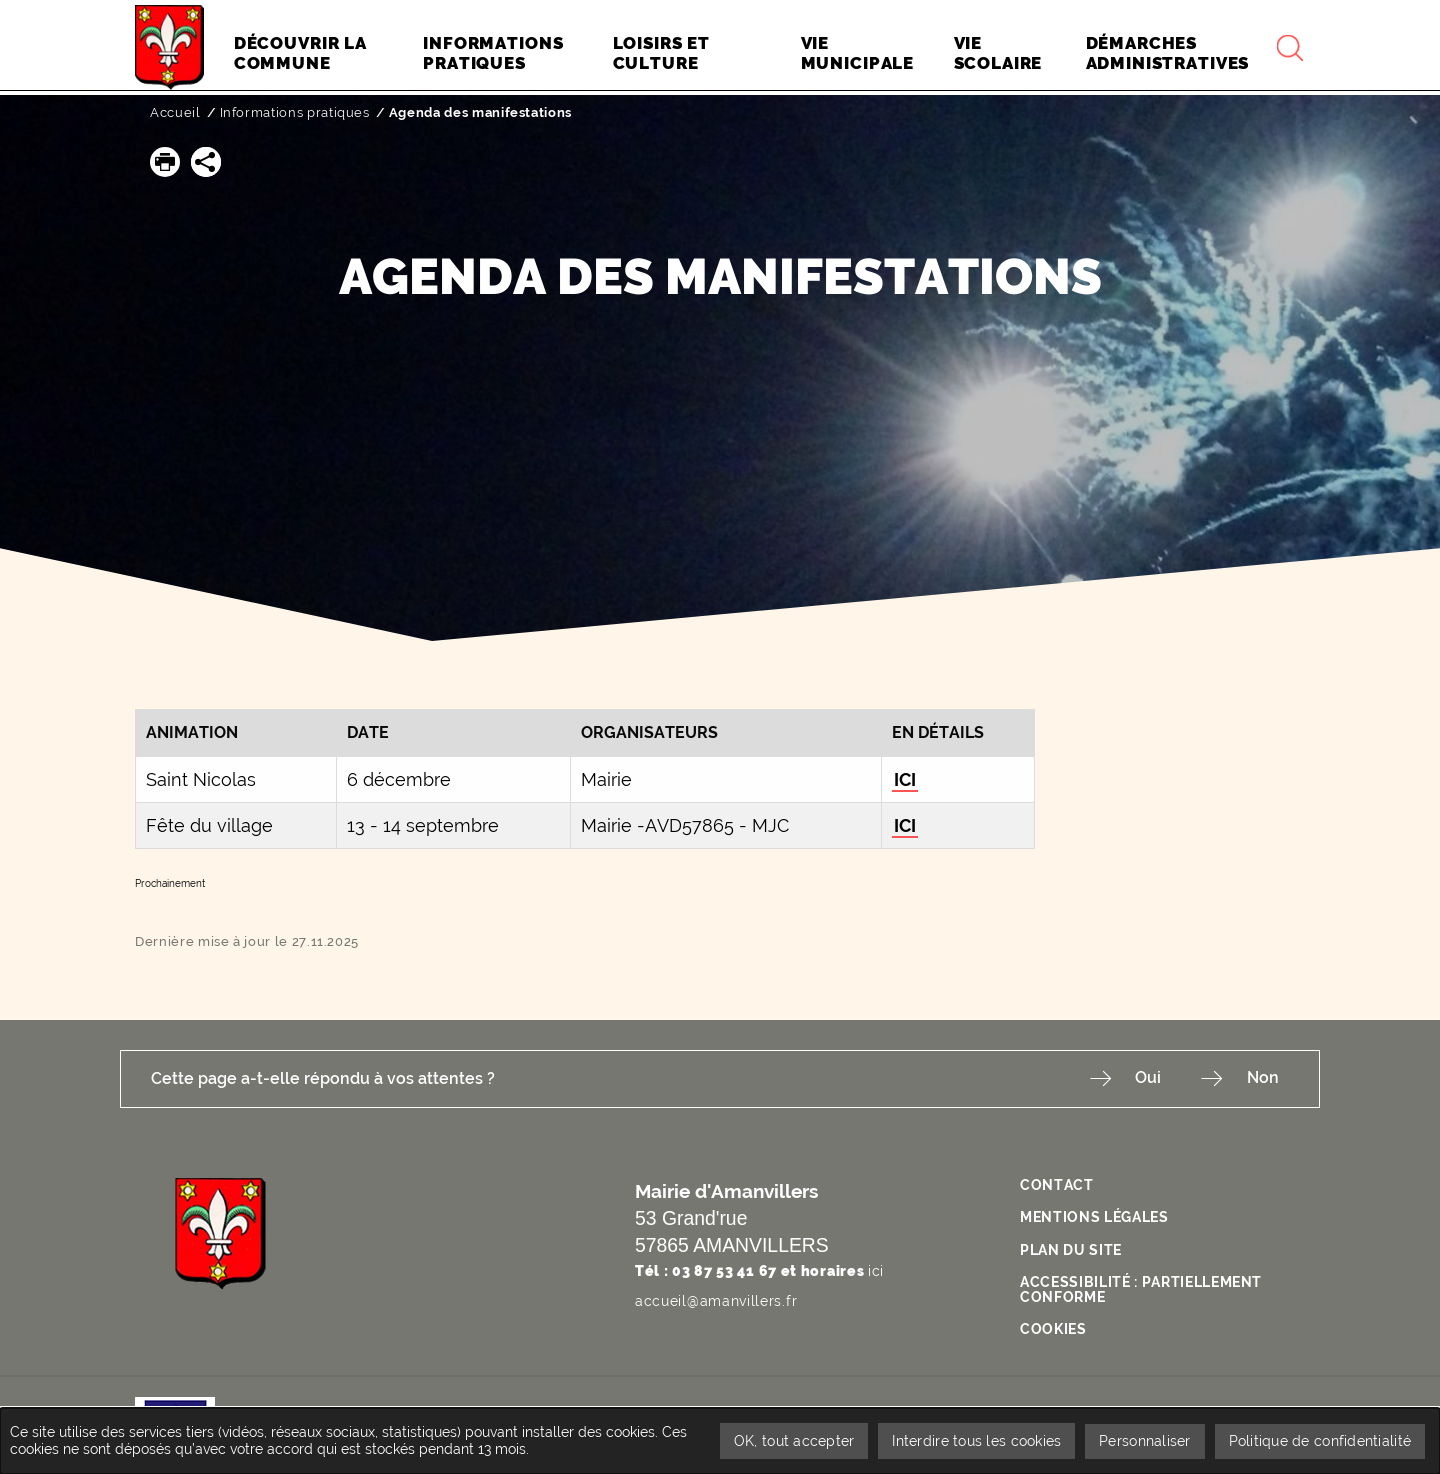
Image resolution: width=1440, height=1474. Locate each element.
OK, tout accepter (785, 1440)
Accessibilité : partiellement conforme (1141, 1286)
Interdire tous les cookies (970, 1440)
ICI (905, 779)
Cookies (1053, 1325)
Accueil (175, 112)
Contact (1057, 1185)
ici (876, 1271)
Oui (1144, 1078)
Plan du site (1071, 1248)
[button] (165, 162)
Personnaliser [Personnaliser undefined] (1142, 1440)
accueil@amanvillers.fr (716, 1300)
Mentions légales (1094, 1216)
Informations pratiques (295, 112)
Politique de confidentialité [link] (1318, 1440)
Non (1263, 1078)
